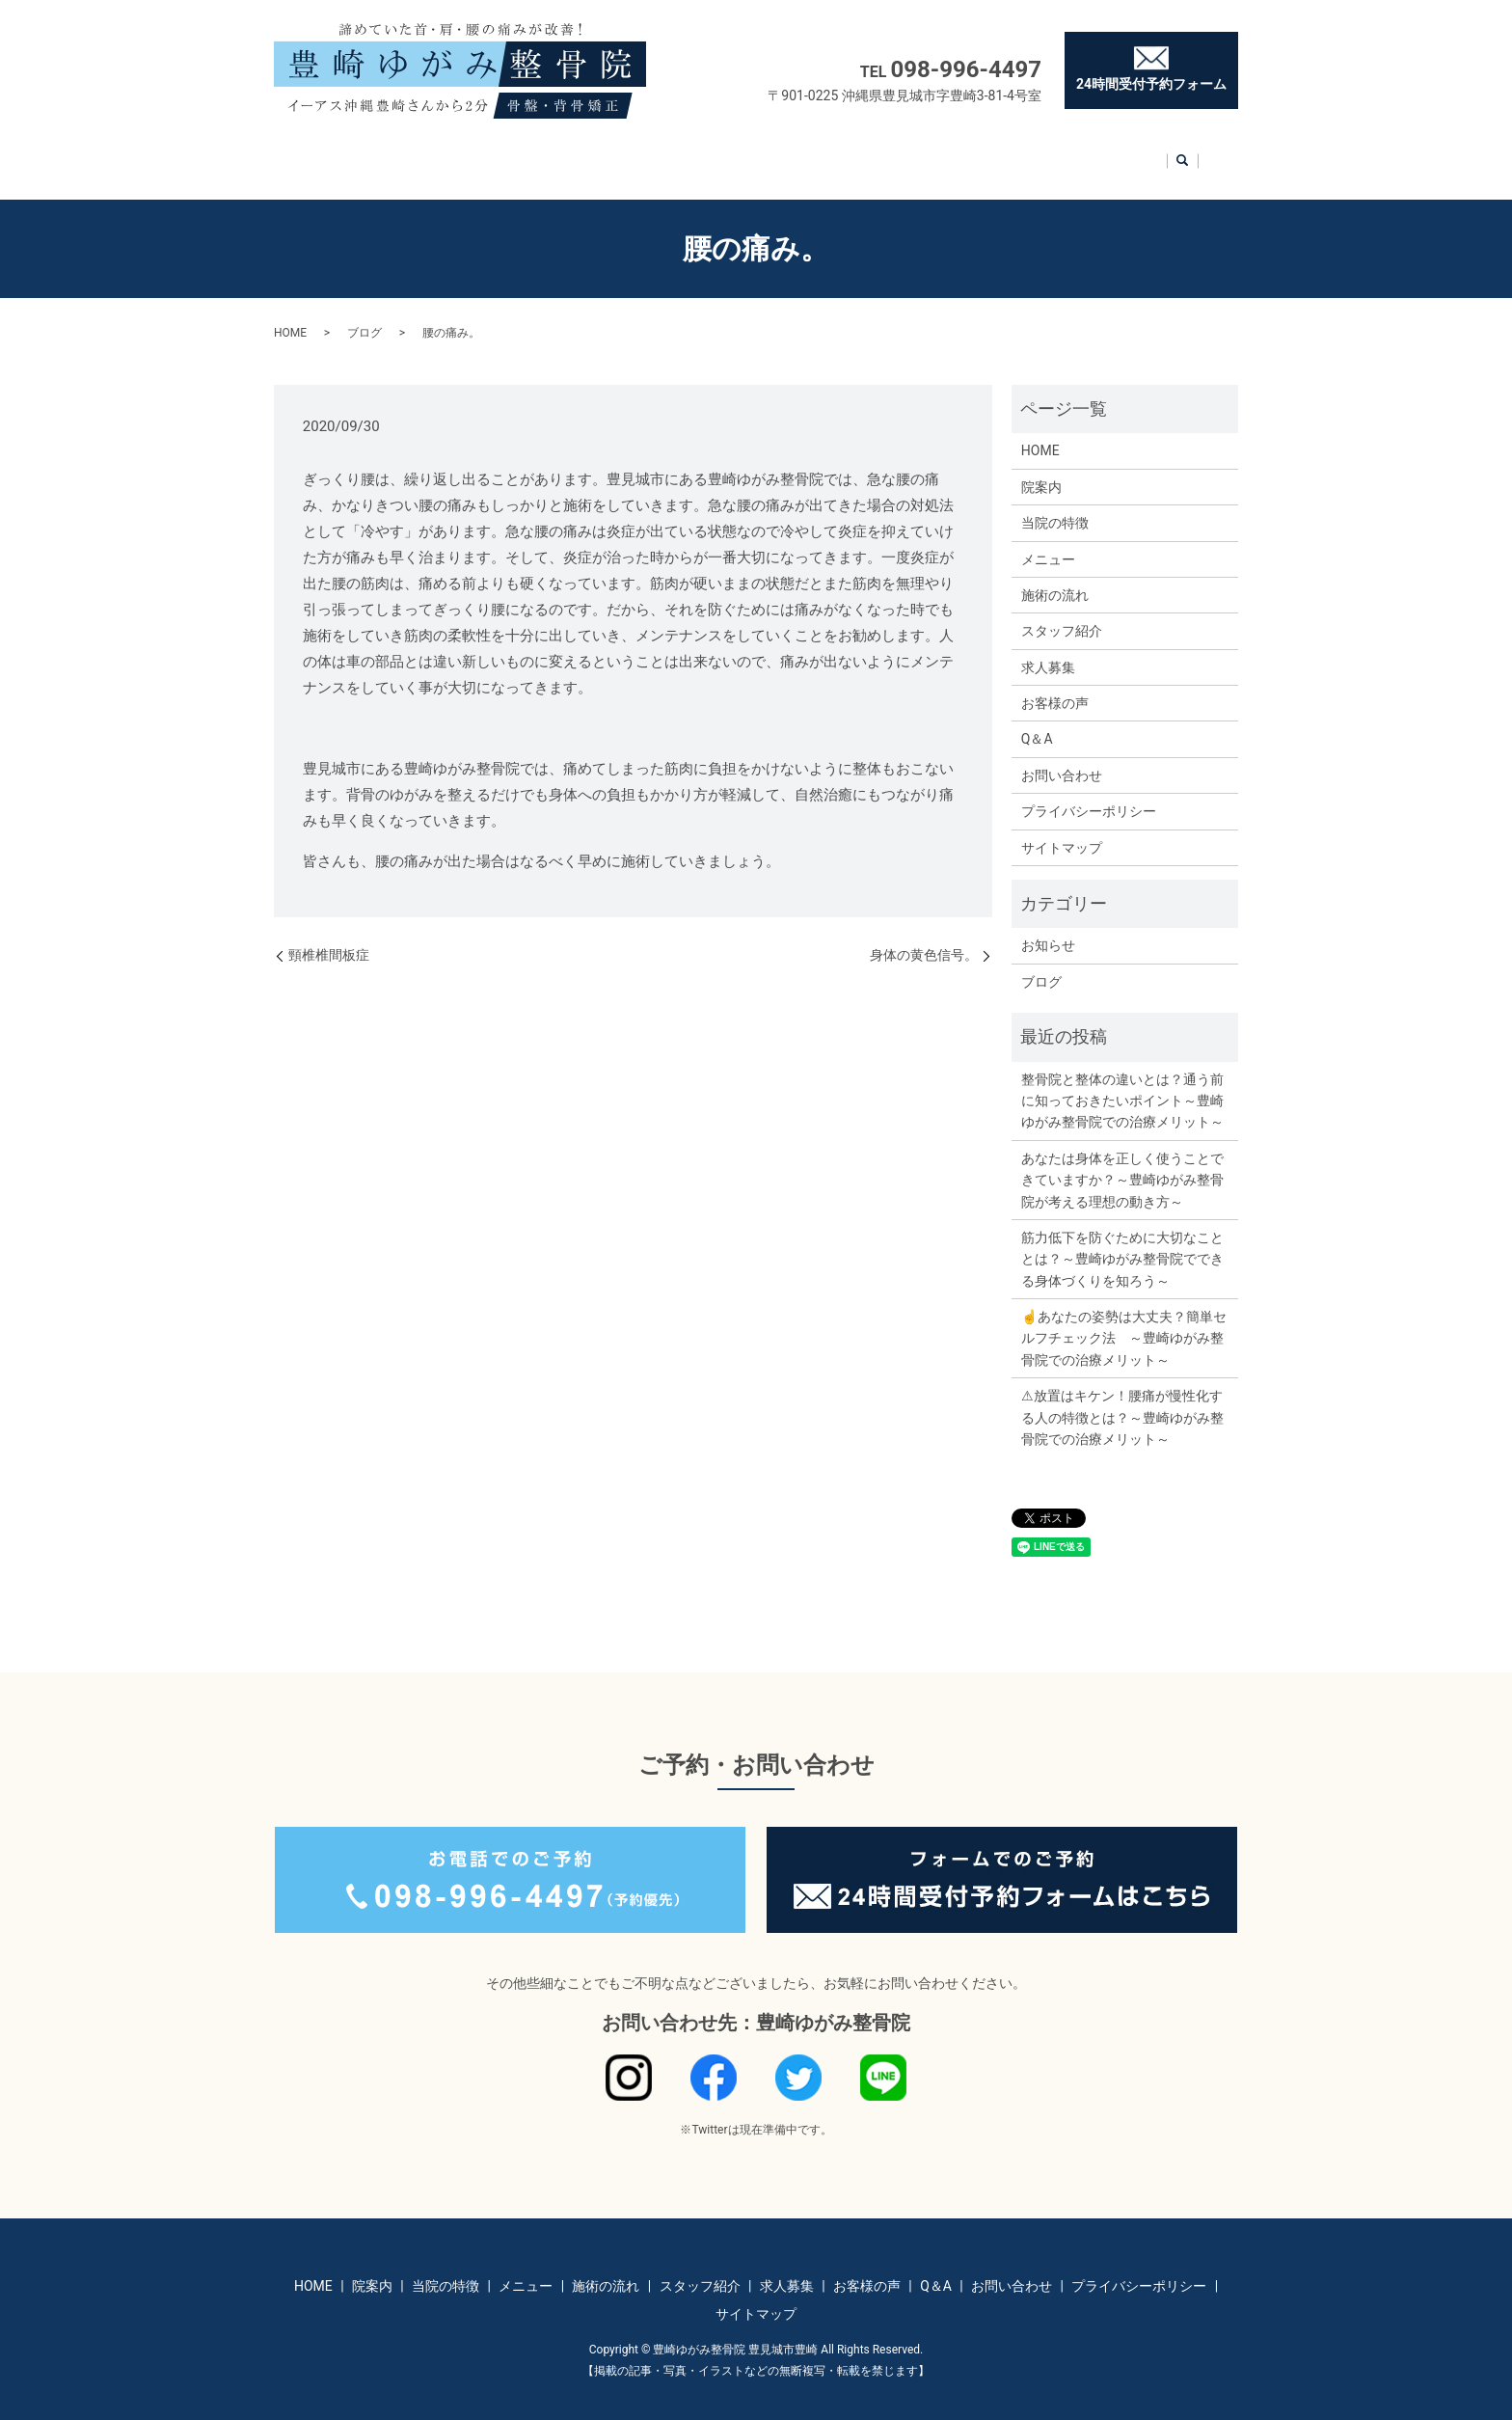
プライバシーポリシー (1088, 793)
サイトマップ (1061, 829)
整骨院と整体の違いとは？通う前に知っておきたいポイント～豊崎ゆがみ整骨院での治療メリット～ (1122, 1082)
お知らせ (1048, 927)
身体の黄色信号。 (924, 936)
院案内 (393, 150)
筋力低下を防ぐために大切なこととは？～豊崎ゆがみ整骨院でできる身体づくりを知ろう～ (1122, 1240)
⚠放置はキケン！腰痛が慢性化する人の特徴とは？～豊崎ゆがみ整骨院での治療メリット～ (1122, 1399)
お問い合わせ (1136, 150)
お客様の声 (965, 150)
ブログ (364, 314)
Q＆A (1048, 150)
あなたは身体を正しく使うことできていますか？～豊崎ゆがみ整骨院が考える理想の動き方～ (1122, 1161)
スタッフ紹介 (772, 150)
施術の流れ (666, 150)
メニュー (573, 150)
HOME (322, 150)
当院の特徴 (480, 150)
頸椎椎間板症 (328, 936)
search (1210, 152)
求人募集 (873, 150)
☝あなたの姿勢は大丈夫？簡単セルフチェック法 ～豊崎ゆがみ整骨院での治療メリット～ (1124, 1320)
